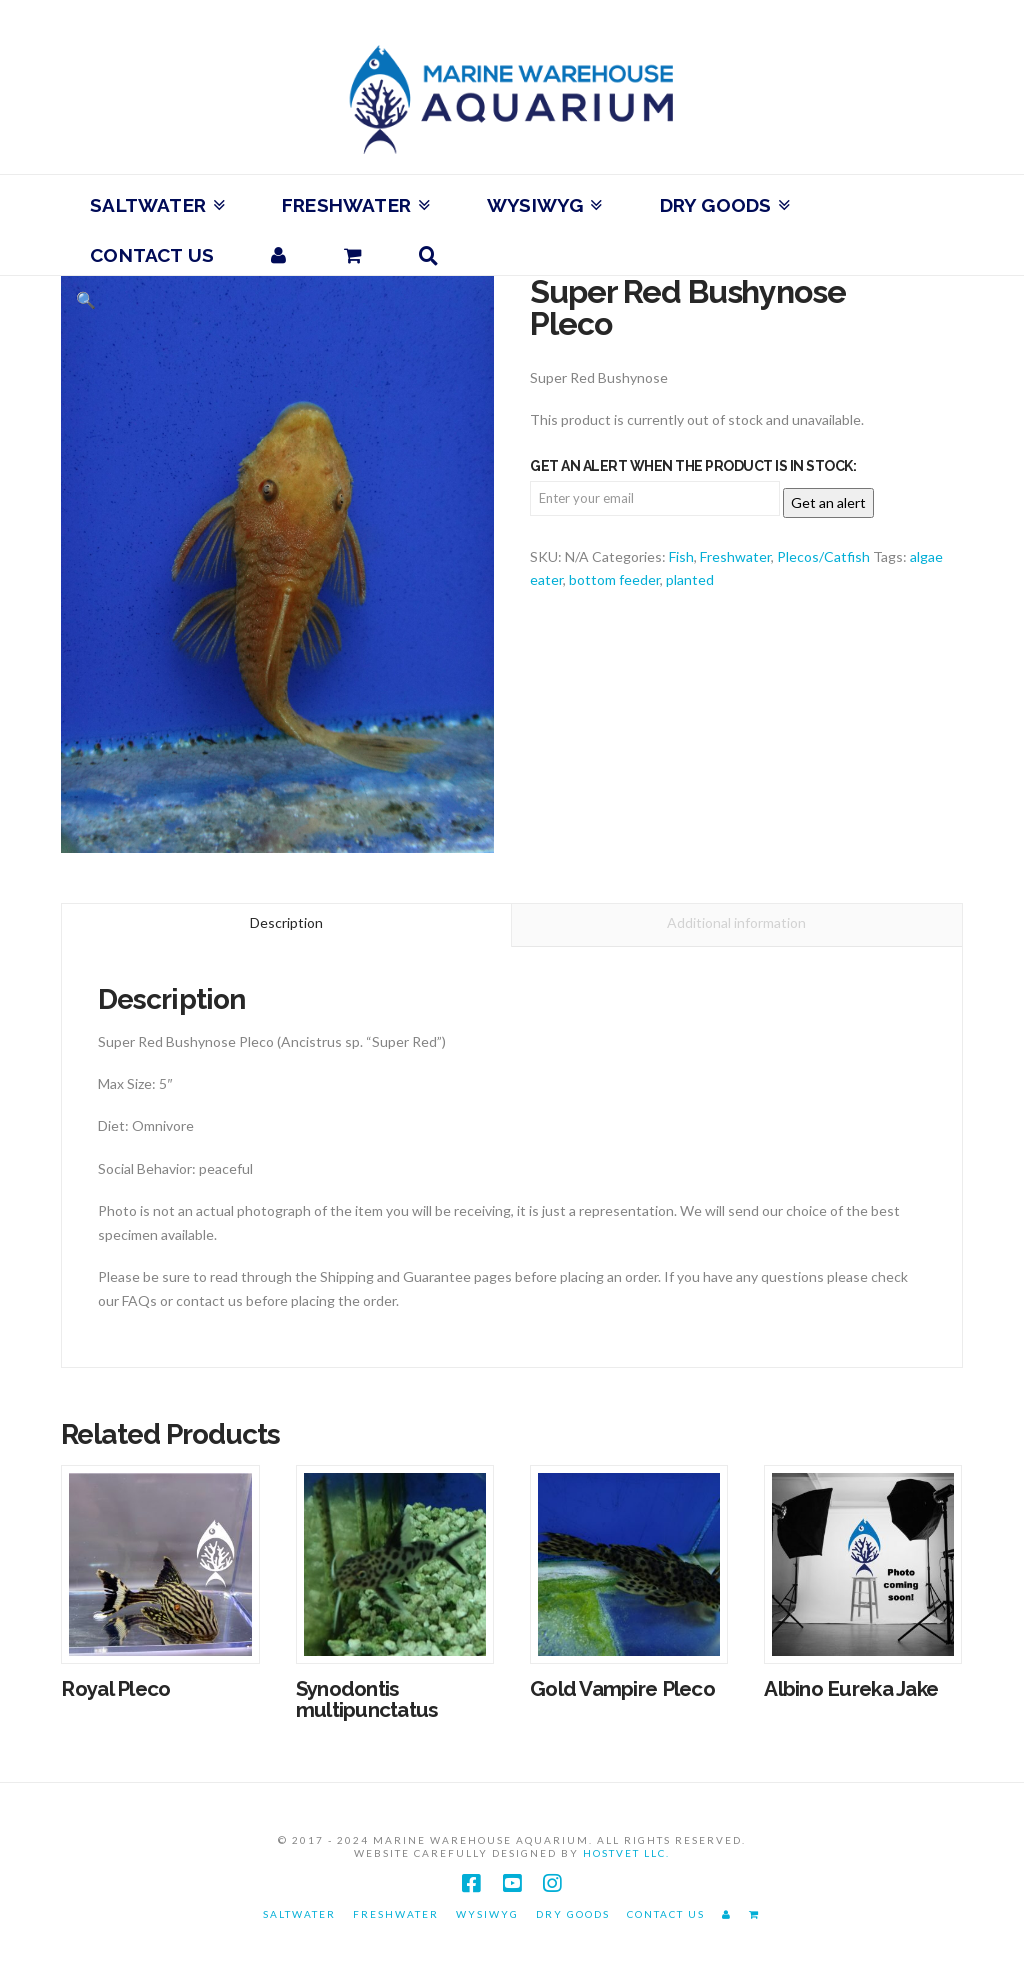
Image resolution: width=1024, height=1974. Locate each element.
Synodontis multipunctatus (367, 1700)
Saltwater (299, 1914)
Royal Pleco (115, 1689)
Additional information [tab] (736, 922)
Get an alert (828, 502)
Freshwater (735, 556)
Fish (681, 556)
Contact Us (666, 1914)
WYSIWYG (487, 1914)
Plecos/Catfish (823, 556)
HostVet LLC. (626, 1853)
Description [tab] (286, 922)
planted (690, 579)
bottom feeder (614, 579)
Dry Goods (573, 1914)
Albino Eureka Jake (851, 1689)
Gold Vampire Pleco (622, 1689)
